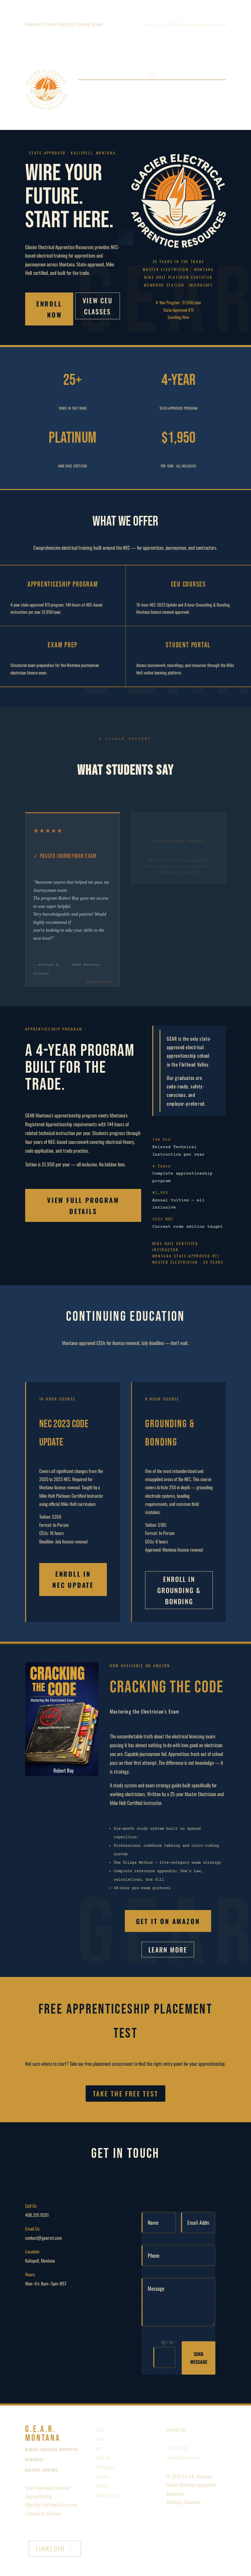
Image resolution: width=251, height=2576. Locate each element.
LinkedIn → (55, 2548)
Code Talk (103, 2457)
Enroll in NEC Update (73, 1579)
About (100, 2439)
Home (100, 2429)
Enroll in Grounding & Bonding (179, 1590)
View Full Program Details (83, 1205)
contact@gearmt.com (183, 2457)
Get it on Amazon (168, 1921)
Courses (102, 2476)
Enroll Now (49, 309)
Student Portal (107, 2495)
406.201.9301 (177, 2448)
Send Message (198, 2357)
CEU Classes (105, 2467)
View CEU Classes (97, 305)
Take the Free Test (125, 2093)
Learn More (167, 1949)
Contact (102, 2485)
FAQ (99, 2448)
